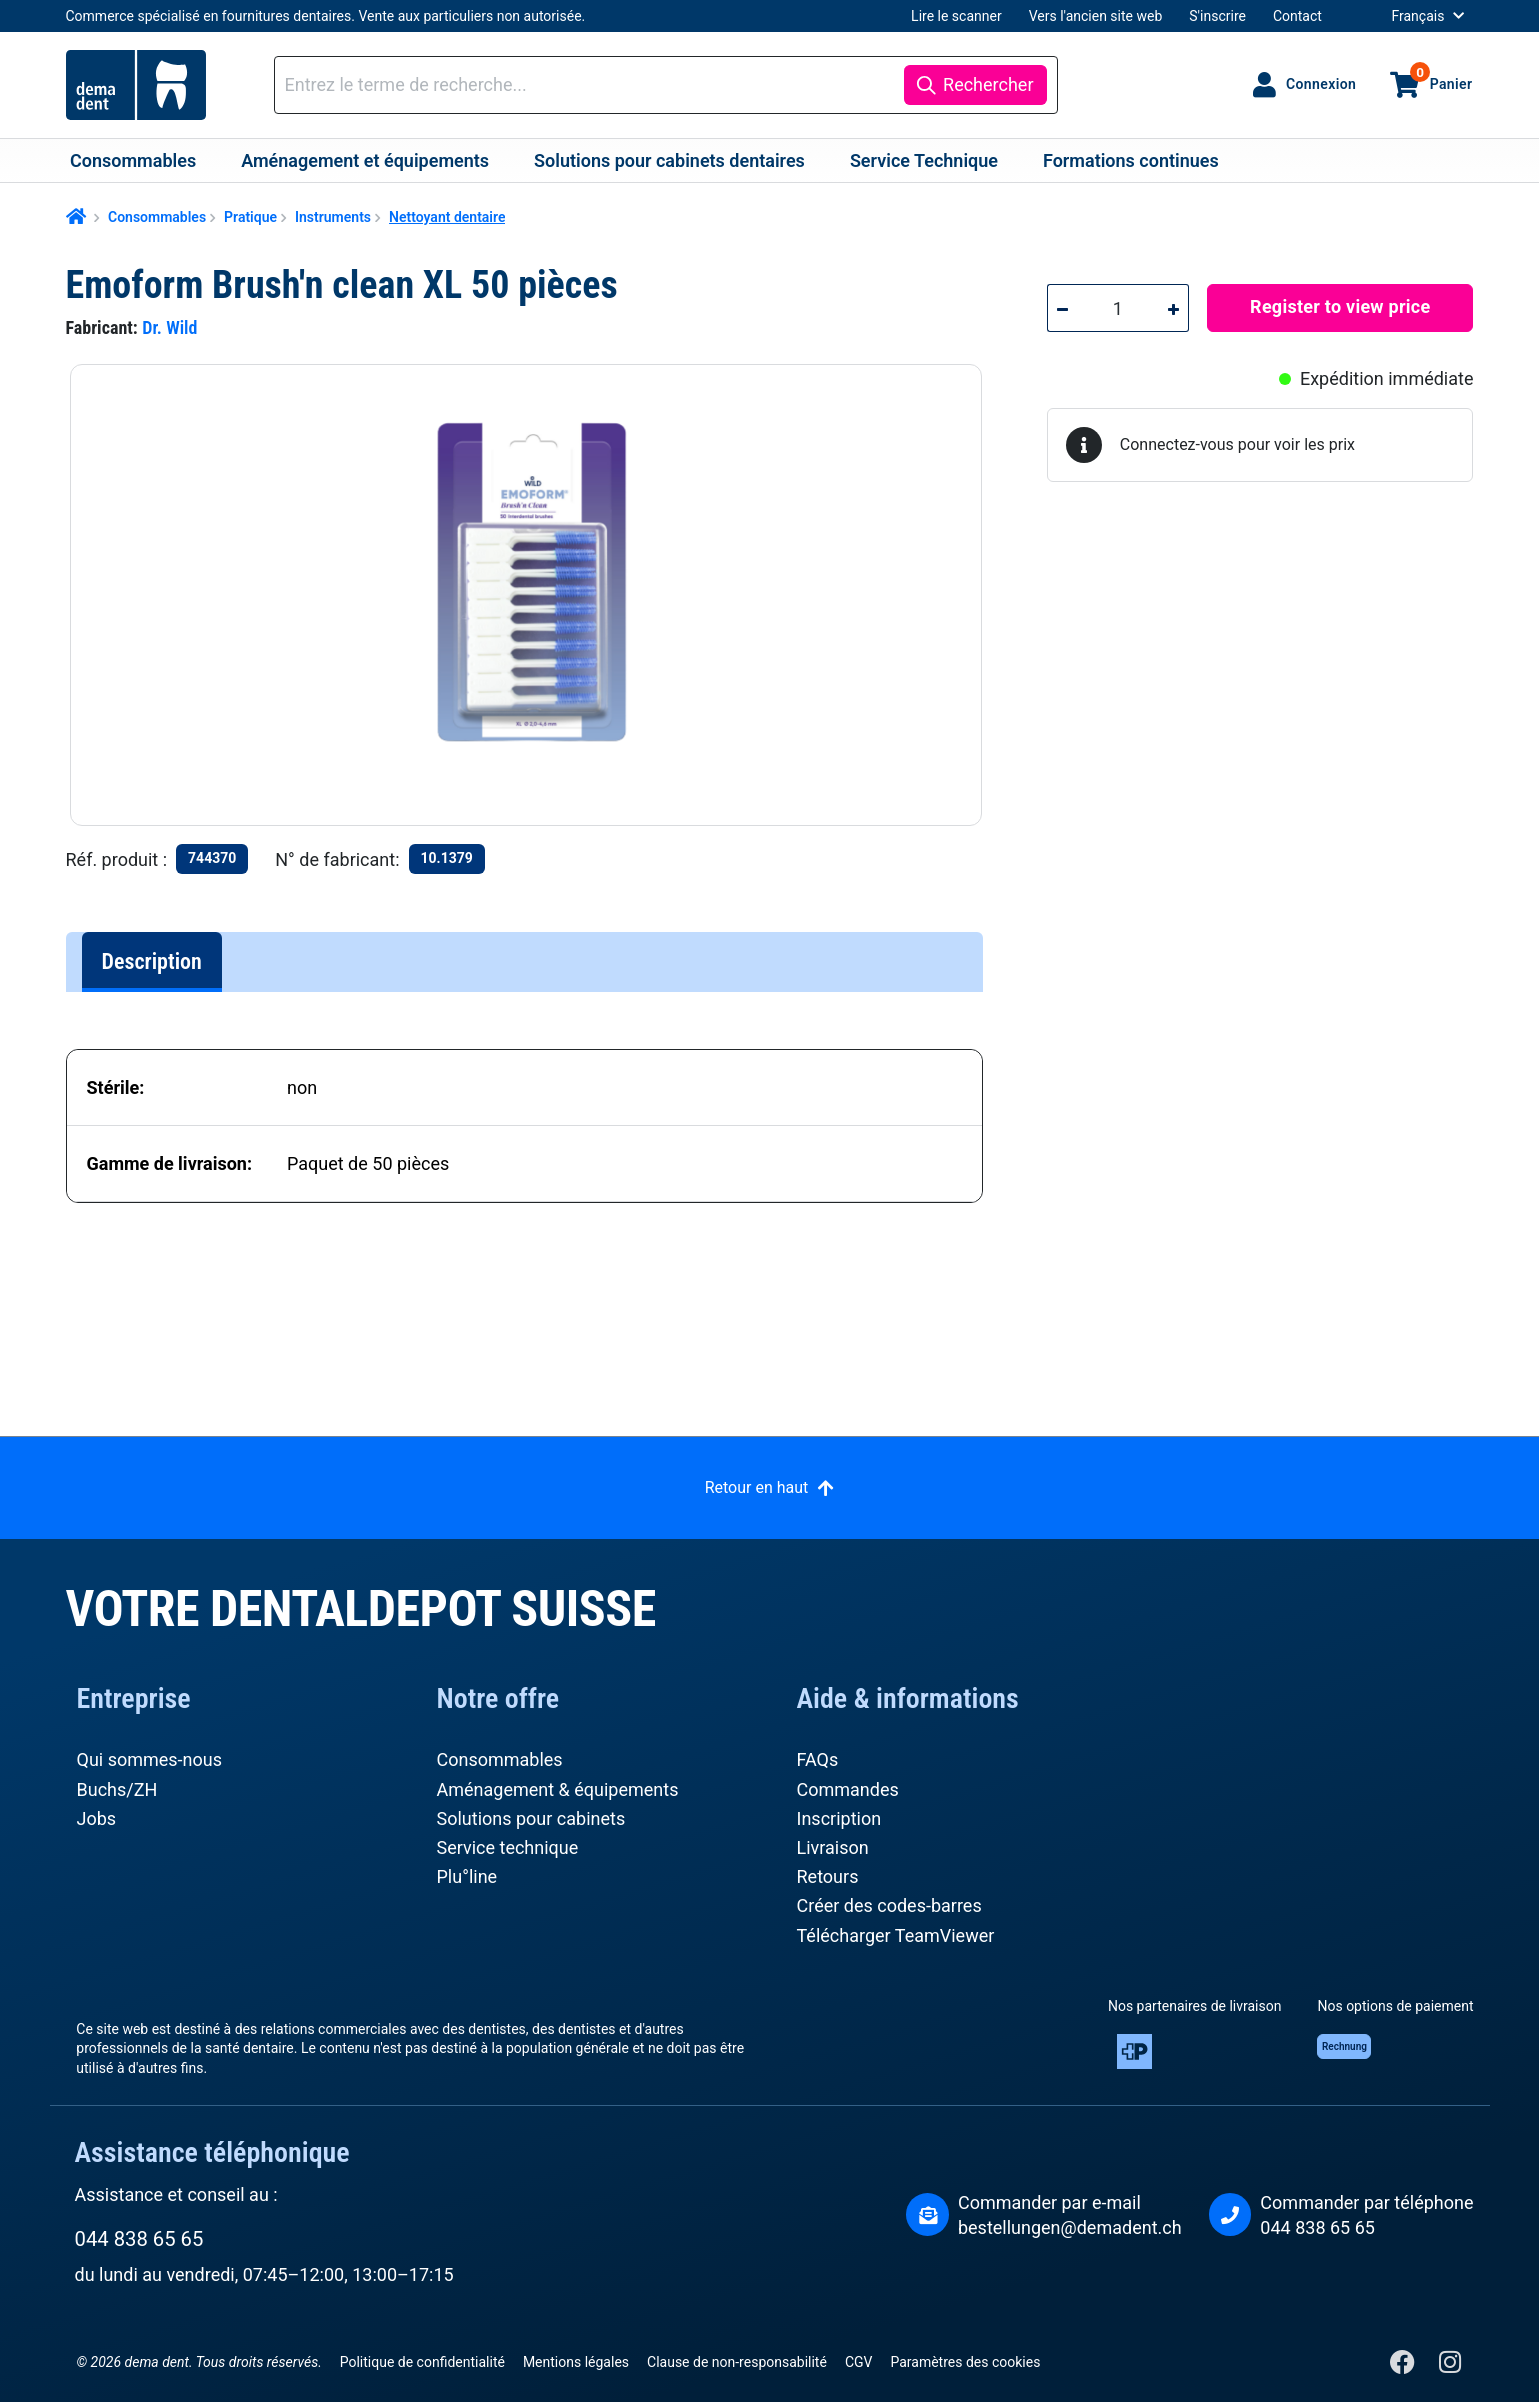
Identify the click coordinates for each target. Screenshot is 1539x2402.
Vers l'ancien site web (1096, 16)
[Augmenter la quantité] (1174, 308)
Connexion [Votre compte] (1321, 84)
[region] (534, 595)
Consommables (500, 1759)
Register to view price (1340, 306)
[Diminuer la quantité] (1062, 308)
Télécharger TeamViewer (896, 1935)
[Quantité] (1117, 308)
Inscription (839, 1818)
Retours (828, 1876)
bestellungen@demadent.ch (1070, 2227)
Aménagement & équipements (558, 1789)
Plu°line (467, 1876)
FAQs (818, 1759)
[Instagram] (1450, 2366)
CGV (859, 2362)
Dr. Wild (169, 327)
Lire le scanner (956, 16)
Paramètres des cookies (965, 2362)
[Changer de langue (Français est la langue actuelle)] (1413, 16)
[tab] (152, 962)
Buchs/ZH (117, 1789)
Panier (1441, 77)
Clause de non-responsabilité (737, 2362)
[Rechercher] (975, 85)
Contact (1297, 16)
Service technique (508, 1847)
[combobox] (593, 84)
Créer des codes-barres (889, 1905)
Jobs (97, 1818)
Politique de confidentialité (422, 2362)
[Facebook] (1405, 2366)
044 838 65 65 (139, 2239)
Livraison (833, 1847)
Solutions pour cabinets (531, 1818)
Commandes (848, 1789)
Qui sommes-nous (150, 1759)
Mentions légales (576, 2362)
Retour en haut (757, 1487)
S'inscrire (1217, 16)
